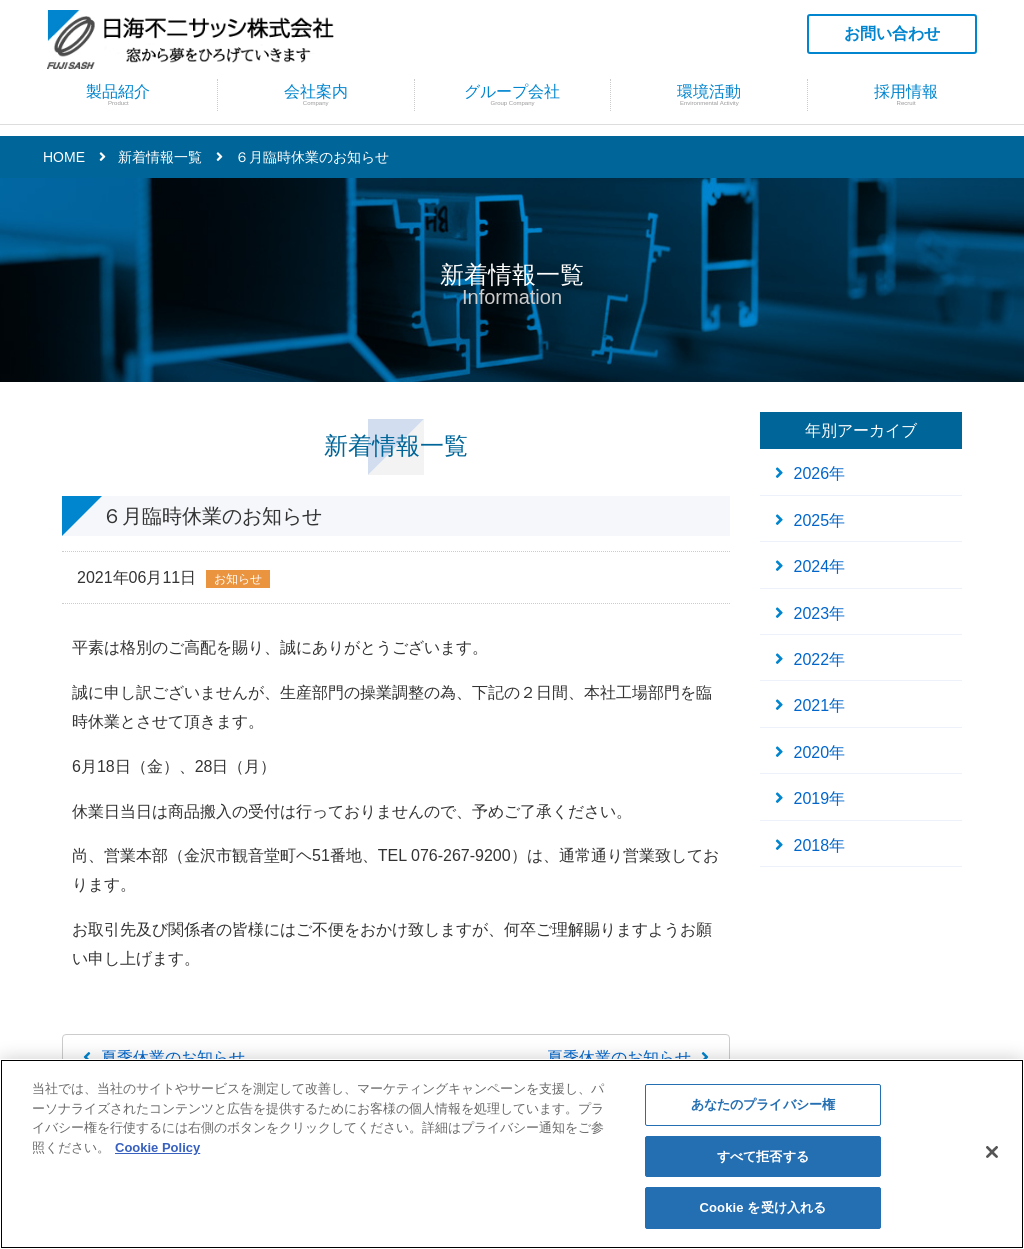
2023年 (820, 613)
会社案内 (316, 105)
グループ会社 (513, 105)
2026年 (820, 473)
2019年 (820, 798)
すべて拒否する (763, 1156)
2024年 (820, 566)
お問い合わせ (892, 33)
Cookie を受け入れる (763, 1207)
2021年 (820, 705)
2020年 (820, 752)
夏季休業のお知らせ (173, 1057)
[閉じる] (992, 1152)
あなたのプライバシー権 (763, 1104)
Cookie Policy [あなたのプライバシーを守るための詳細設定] (157, 1147)
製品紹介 (118, 105)
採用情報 (906, 105)
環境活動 (709, 105)
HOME (64, 157)
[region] (512, 1154)
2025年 (820, 520)
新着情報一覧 (160, 157)
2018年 (820, 845)
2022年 (820, 659)
